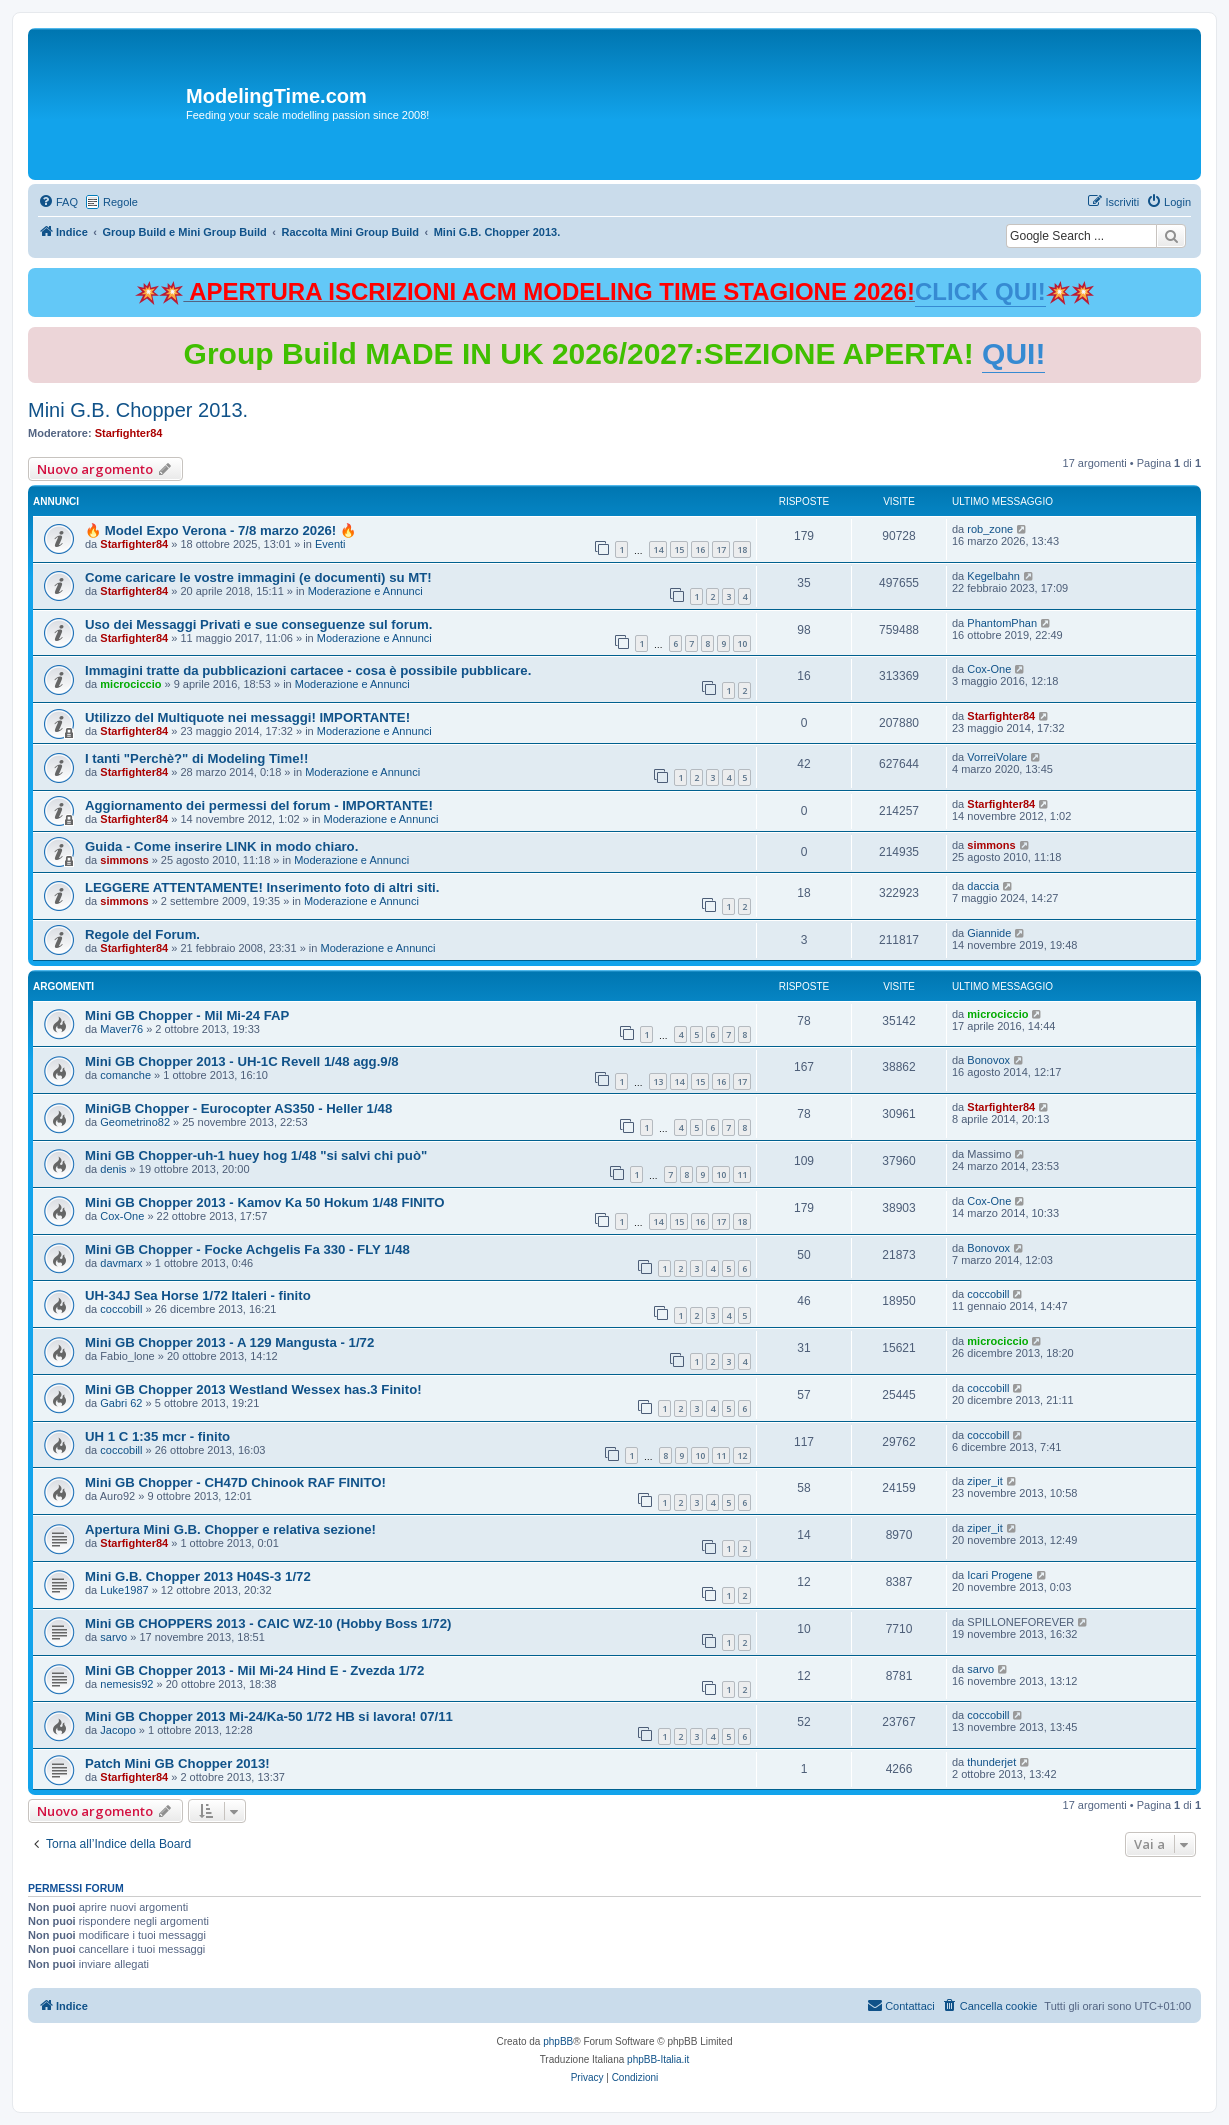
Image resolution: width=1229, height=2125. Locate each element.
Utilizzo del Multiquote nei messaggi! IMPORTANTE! (247, 717)
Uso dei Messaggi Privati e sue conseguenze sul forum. (258, 624)
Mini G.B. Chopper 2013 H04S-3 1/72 (198, 1576)
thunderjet (991, 1762)
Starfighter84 (129, 433)
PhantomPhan (1002, 623)
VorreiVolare (997, 757)
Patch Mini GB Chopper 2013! (177, 1763)
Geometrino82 (135, 1122)
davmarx (121, 1263)
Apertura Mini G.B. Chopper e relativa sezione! (230, 1529)
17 (721, 549)
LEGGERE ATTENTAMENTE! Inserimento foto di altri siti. (262, 887)
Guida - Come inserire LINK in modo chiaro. (221, 846)
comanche (125, 1075)
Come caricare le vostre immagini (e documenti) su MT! (258, 577)
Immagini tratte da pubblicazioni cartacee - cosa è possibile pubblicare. (308, 670)
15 (679, 549)
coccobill (121, 1309)
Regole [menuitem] (120, 202)
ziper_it (984, 1481)
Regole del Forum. (142, 934)
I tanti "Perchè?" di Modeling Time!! (196, 758)
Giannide (989, 933)
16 (700, 549)
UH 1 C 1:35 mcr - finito (157, 1436)
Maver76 (121, 1029)
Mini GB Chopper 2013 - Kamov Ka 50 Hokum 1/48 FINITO (265, 1202)
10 (742, 643)
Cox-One (989, 669)
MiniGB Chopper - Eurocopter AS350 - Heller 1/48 (238, 1108)
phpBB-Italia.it (658, 2059)
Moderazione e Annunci (365, 591)
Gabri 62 (121, 1403)
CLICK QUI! (980, 291)
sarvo (113, 1637)
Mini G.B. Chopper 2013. (138, 410)
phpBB (558, 2041)
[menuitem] (58, 202)
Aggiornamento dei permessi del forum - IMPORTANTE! (259, 805)
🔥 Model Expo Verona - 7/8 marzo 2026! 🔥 (220, 530)
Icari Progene (999, 1575)
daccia (983, 886)
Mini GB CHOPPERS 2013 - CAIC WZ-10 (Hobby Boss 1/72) (268, 1623)
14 (658, 549)
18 (742, 549)
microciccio (130, 684)
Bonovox (988, 1060)
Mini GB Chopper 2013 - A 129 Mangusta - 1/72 (229, 1342)
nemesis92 (126, 1684)
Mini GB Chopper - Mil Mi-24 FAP (187, 1015)
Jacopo (117, 1730)
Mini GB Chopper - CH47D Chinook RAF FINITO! (235, 1482)
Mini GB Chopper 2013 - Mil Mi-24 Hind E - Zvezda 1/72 (254, 1670)
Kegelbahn (993, 576)
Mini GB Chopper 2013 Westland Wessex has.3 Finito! (253, 1389)
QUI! (1013, 353)
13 (658, 1081)
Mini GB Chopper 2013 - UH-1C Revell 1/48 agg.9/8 (242, 1061)
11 (742, 1174)
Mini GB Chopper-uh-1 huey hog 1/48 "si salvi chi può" (256, 1155)
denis (113, 1169)
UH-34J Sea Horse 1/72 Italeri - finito (198, 1295)
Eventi (330, 544)
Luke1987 (124, 1590)
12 (742, 1455)
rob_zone (990, 529)
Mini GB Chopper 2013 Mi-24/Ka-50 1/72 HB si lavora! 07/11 (269, 1716)
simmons (124, 860)
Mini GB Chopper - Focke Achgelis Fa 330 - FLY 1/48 (247, 1249)
